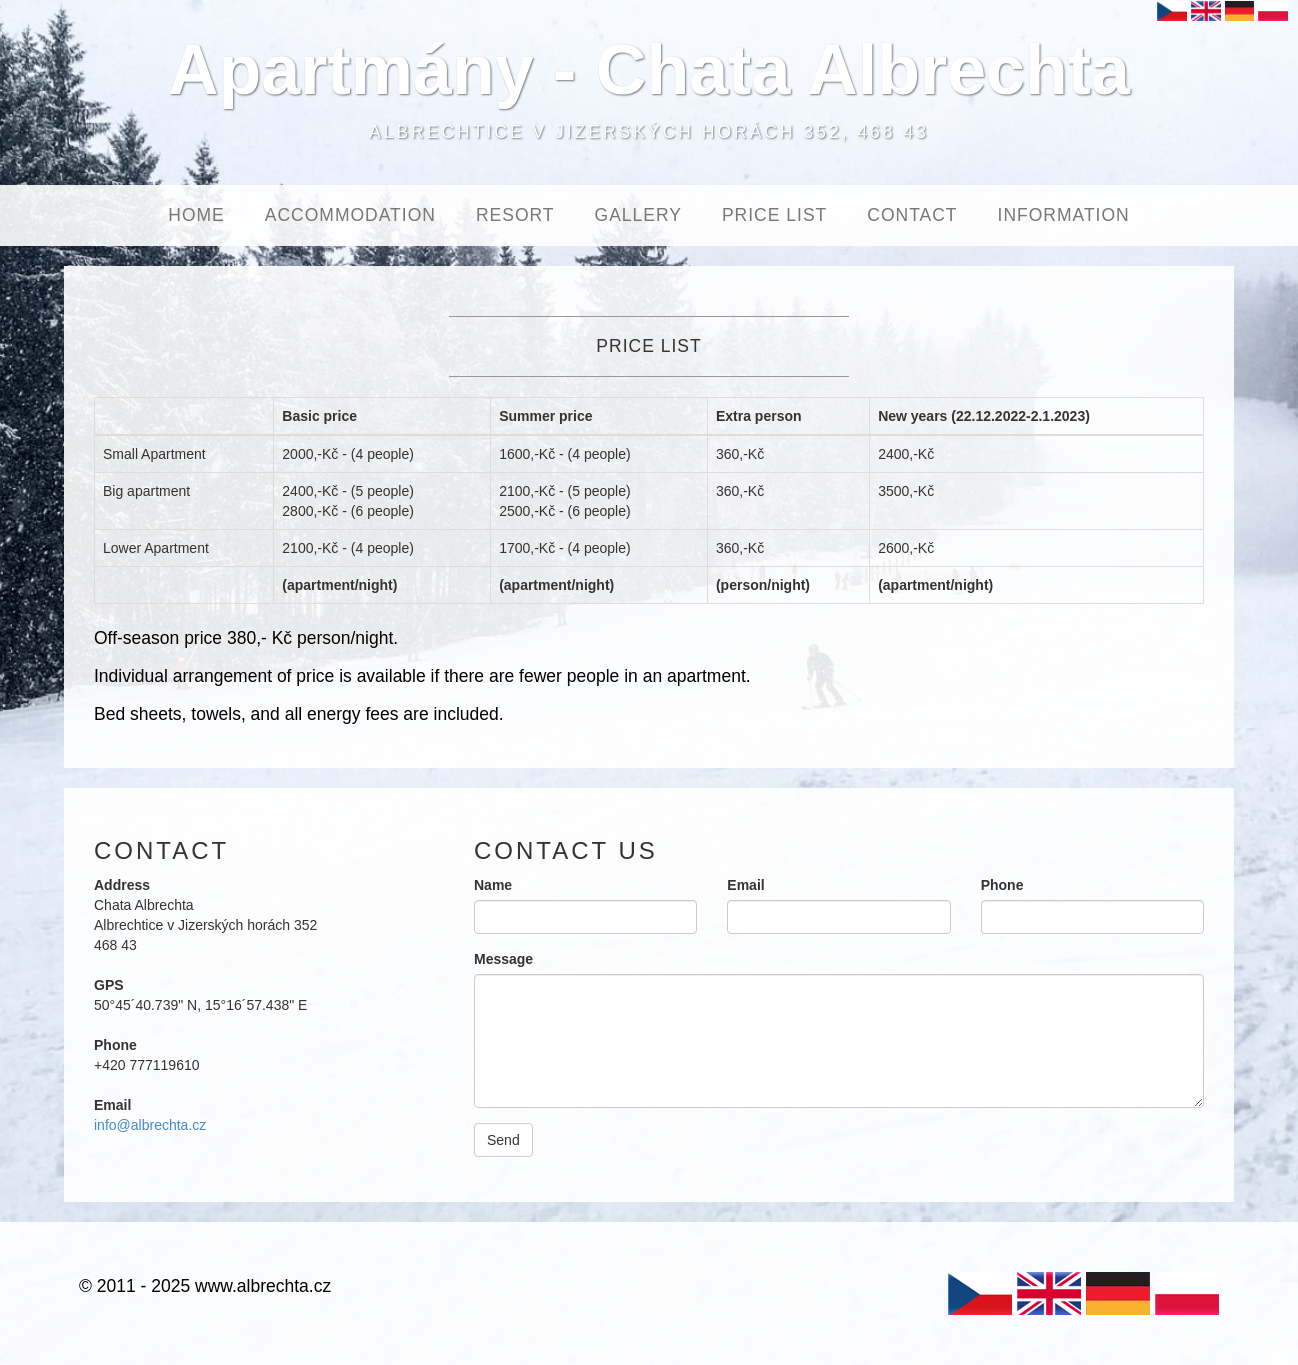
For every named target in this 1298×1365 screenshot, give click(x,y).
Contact (912, 215)
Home (196, 215)
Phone (1002, 885)
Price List (774, 215)
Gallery (638, 215)
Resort (515, 215)
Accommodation (350, 215)
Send (503, 1140)
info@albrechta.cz (150, 1125)
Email (745, 885)
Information (1064, 215)
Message (503, 959)
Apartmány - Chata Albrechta (649, 70)
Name (493, 885)
